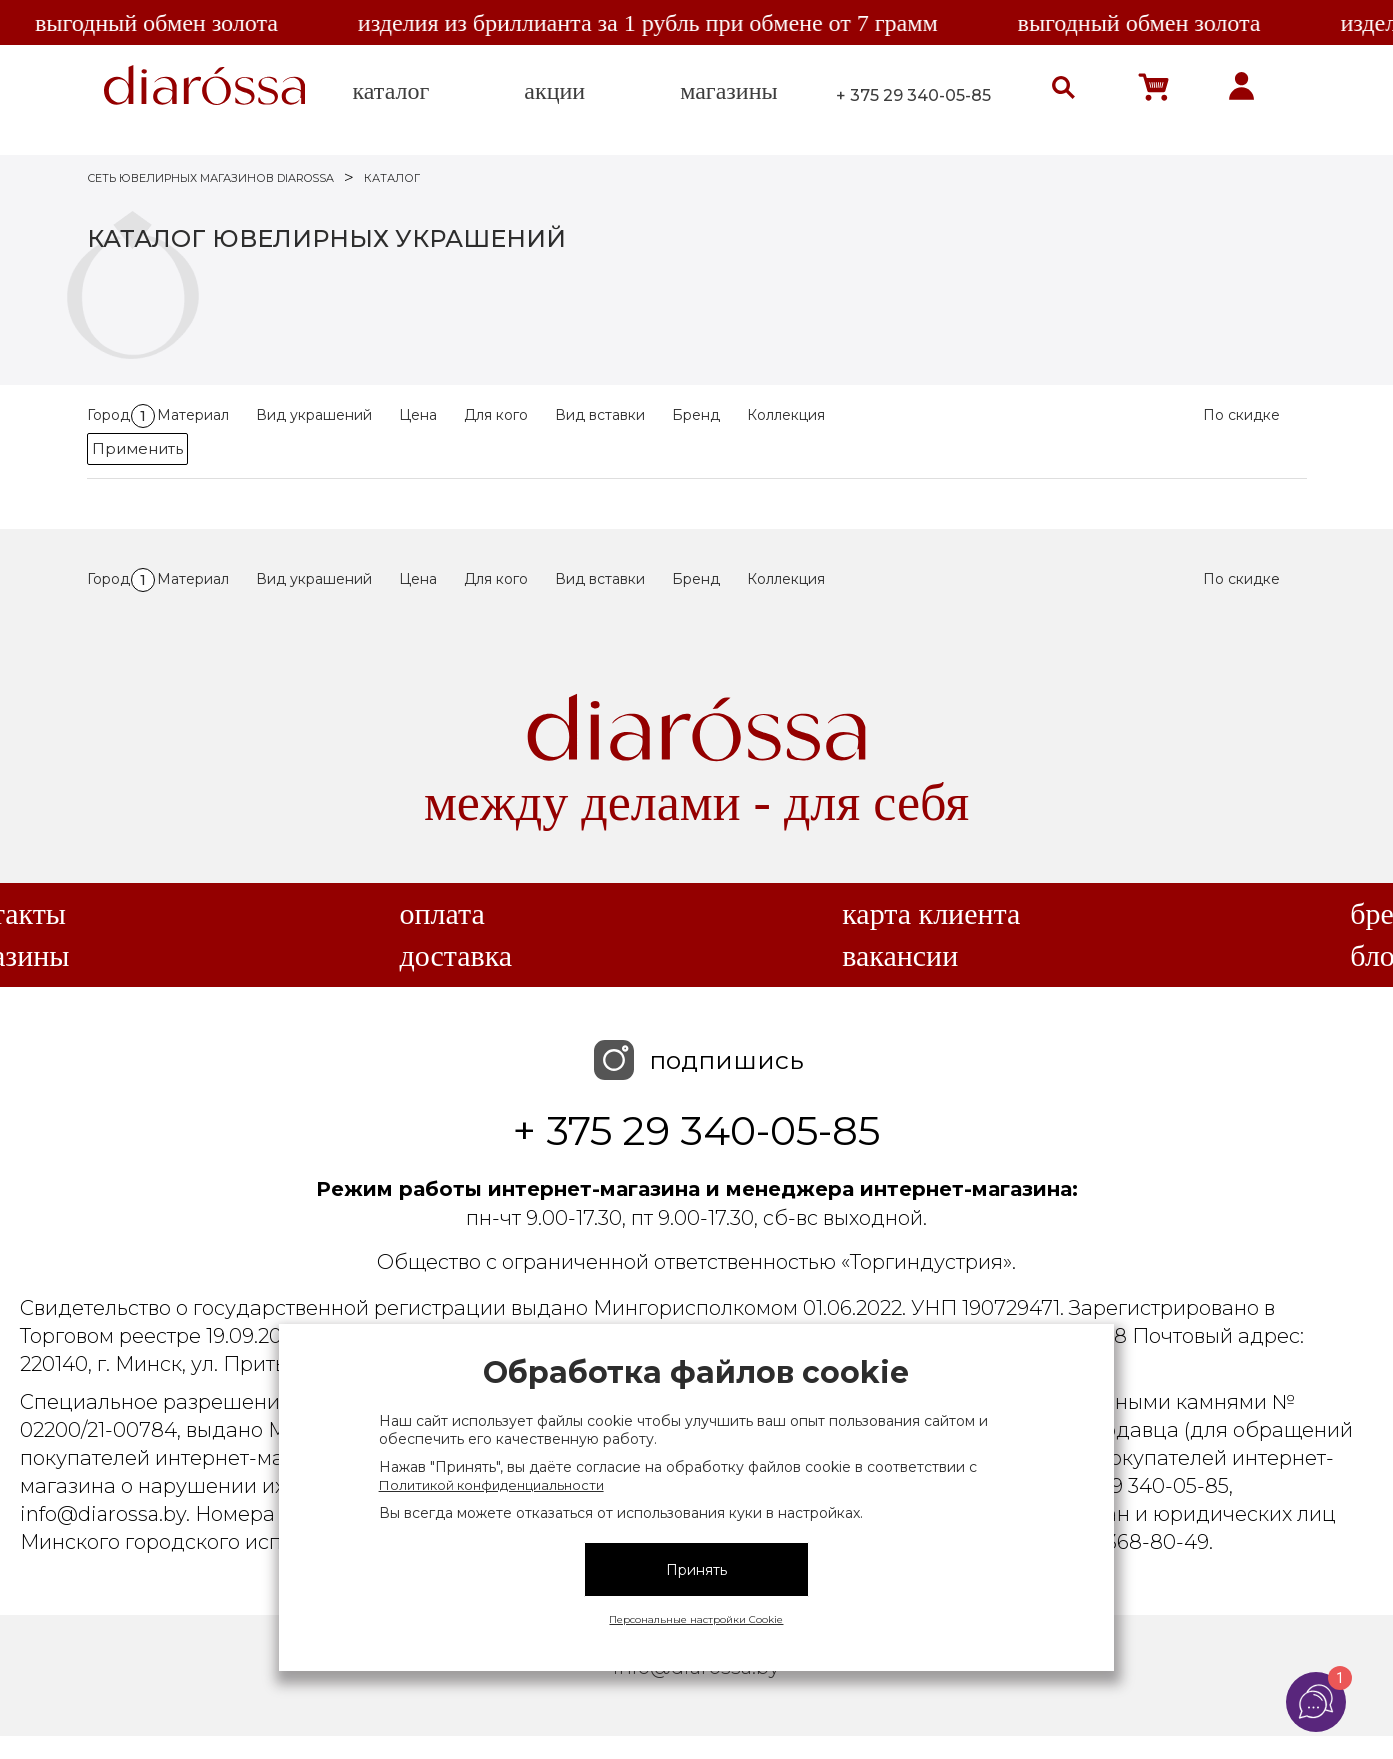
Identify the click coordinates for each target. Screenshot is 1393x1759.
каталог (391, 91)
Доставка (455, 956)
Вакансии (900, 956)
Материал (193, 415)
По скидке (1241, 415)
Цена (418, 415)
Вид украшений (314, 415)
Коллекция (786, 415)
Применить (137, 448)
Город (121, 415)
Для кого (496, 415)
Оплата (441, 914)
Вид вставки (600, 415)
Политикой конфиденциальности (491, 1485)
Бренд (696, 415)
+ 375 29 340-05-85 (913, 95)
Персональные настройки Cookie (696, 1619)
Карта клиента (931, 914)
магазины (728, 91)
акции (554, 91)
